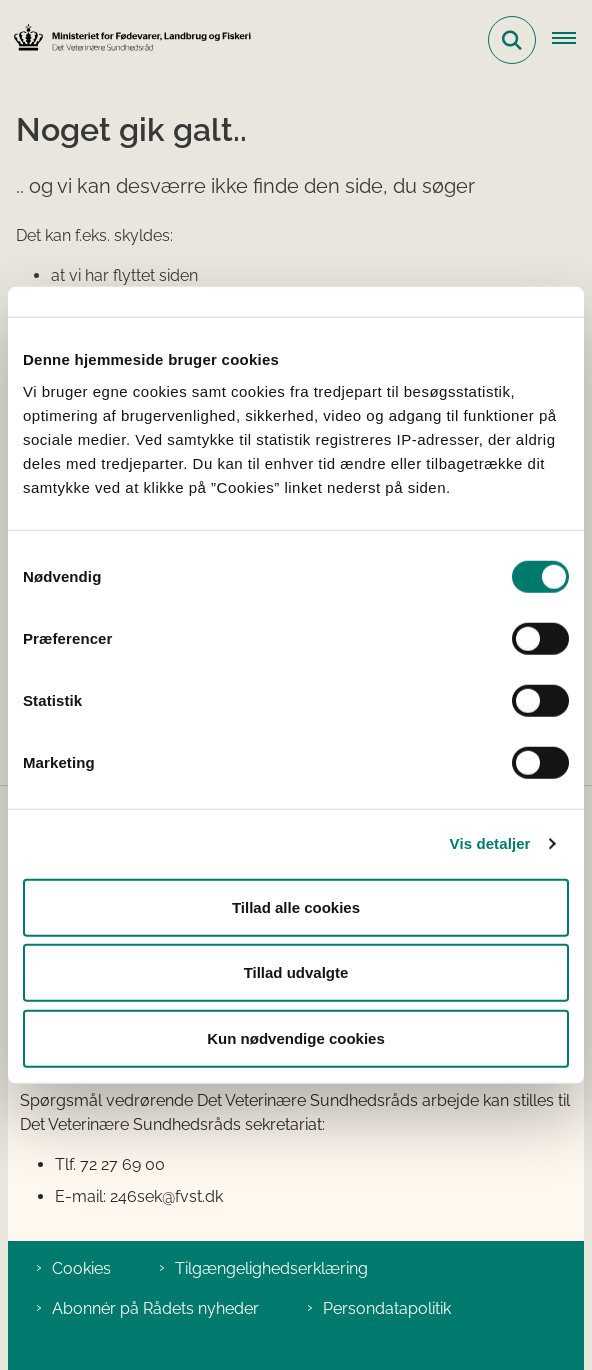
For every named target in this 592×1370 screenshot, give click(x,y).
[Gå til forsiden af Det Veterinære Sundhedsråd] (126, 39)
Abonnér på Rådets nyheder (155, 1308)
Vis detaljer (490, 843)
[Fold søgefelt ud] (512, 40)
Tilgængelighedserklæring (271, 1268)
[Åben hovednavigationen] (572, 40)
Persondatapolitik (387, 1308)
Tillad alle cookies (296, 906)
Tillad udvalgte (296, 972)
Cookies (81, 1268)
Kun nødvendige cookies (296, 1037)
